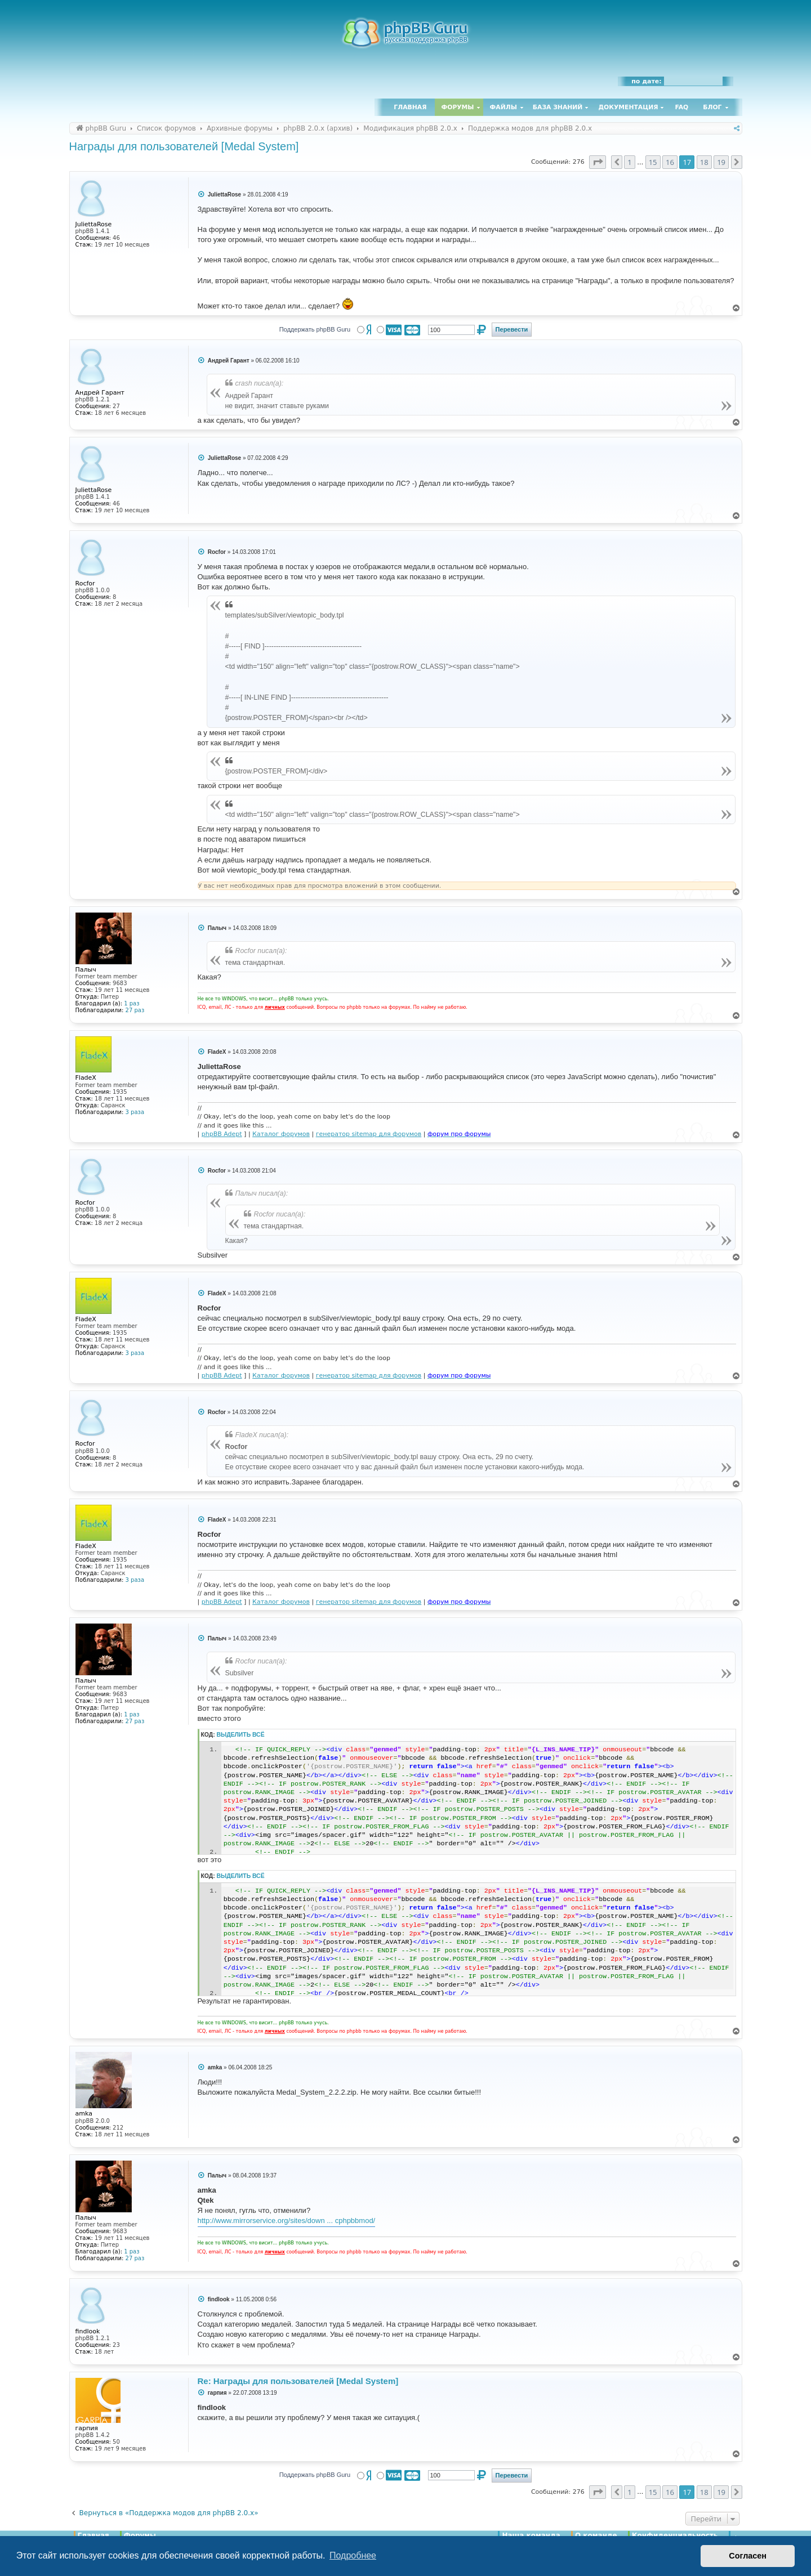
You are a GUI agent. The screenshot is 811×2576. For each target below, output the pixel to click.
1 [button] (629, 162)
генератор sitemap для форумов (369, 1134)
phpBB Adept (222, 1134)
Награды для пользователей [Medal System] (184, 146)
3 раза (135, 1112)
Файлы (503, 107)
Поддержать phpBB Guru (314, 329)
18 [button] (704, 162)
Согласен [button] (748, 2555)
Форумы (458, 107)
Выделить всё (241, 1735)
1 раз (131, 1003)
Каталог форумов (281, 1134)
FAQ (682, 107)
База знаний (558, 107)
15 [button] (653, 162)
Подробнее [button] (352, 2555)
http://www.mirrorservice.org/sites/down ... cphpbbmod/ (287, 2220)
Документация (628, 107)
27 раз (135, 1010)
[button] (597, 162)
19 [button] (721, 162)
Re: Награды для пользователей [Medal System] (298, 2381)
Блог (712, 107)
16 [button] (670, 162)
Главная (410, 107)
